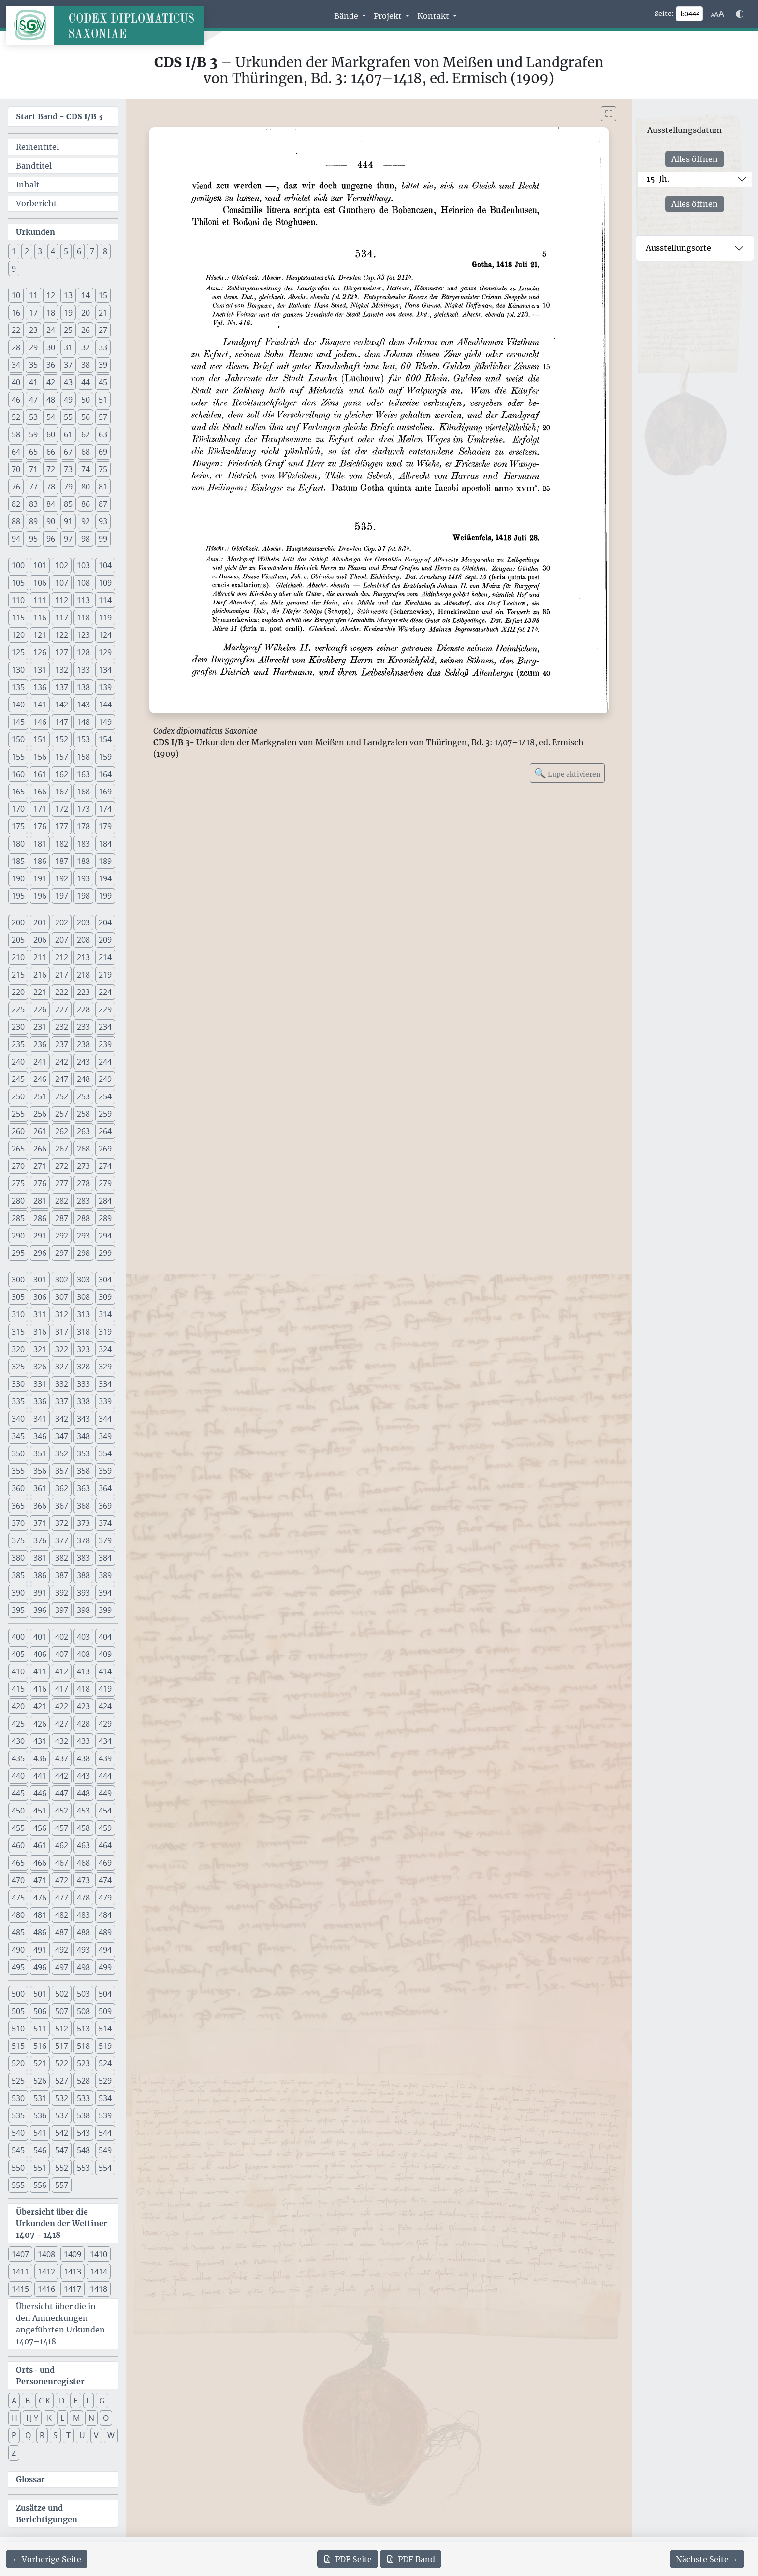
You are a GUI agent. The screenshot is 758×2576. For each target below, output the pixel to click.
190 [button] (18, 878)
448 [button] (83, 1793)
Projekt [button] (389, 16)
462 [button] (61, 1845)
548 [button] (83, 2150)
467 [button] (61, 1862)
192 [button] (61, 878)
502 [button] (61, 1993)
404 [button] (105, 1636)
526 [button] (39, 2080)
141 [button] (39, 704)
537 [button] (61, 2115)
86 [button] (85, 504)
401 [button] (39, 1636)
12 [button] (50, 295)
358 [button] (83, 1471)
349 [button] (105, 1436)
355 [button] (18, 1471)
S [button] (55, 2435)
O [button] (106, 2418)
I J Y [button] (32, 2418)
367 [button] (61, 1505)
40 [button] (16, 382)
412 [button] (61, 1671)
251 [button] (39, 1096)
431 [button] (39, 1741)
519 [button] (105, 2046)
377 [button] (61, 1540)
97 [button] (68, 538)
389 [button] (105, 1575)
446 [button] (39, 1793)
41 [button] (33, 382)
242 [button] (61, 1061)
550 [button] (18, 2167)
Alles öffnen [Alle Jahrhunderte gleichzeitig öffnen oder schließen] (694, 159)
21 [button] (103, 312)
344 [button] (105, 1418)
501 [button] (39, 1993)
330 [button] (18, 1384)
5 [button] (66, 251)
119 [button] (105, 617)
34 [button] (16, 365)
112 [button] (61, 600)
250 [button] (18, 1096)
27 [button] (103, 330)
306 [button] (39, 1297)
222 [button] (61, 992)
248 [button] (83, 1079)
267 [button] (61, 1148)
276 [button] (39, 1183)
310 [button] (18, 1314)
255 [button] (18, 1113)
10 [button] (16, 295)
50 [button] (85, 399)
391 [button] (39, 1592)
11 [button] (33, 295)
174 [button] (105, 809)
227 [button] (61, 1009)
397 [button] (61, 1610)
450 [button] (18, 1810)
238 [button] (83, 1044)
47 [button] (33, 399)
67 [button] (68, 451)
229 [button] (105, 1009)
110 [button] (18, 600)
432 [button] (61, 1741)
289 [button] (105, 1218)
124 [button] (105, 635)
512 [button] (61, 2028)
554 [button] (105, 2167)
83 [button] (33, 504)
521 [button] (39, 2063)
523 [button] (83, 2063)
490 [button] (18, 1949)
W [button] (111, 2435)
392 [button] (61, 1592)
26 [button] (85, 330)
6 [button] (79, 251)
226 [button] (39, 1009)
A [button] (14, 2400)
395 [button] (18, 1610)
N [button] (91, 2418)
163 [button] (83, 774)
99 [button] (103, 538)
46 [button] (16, 399)
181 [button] (39, 843)
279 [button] (105, 1183)
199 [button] (105, 896)
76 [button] (16, 486)
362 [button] (61, 1488)
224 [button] (105, 992)
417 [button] (61, 1689)
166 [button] (39, 791)
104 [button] (105, 565)
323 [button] (83, 1349)
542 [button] (61, 2133)
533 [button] (83, 2098)
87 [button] (103, 504)
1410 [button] (98, 2254)
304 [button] (105, 1279)
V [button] (96, 2435)
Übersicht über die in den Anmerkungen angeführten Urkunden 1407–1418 (60, 2324)
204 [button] (105, 922)
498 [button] (83, 1967)
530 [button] (18, 2098)
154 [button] (105, 739)
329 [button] (105, 1366)
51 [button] (103, 399)
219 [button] (105, 974)
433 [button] (83, 1741)
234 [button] (105, 1027)
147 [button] (61, 722)
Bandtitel (34, 166)
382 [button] (61, 1558)
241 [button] (39, 1061)
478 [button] (83, 1897)
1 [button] (14, 251)
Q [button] (28, 2435)
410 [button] (18, 1671)
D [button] (62, 2400)
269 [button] (105, 1148)
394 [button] (105, 1592)
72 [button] (50, 469)
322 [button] (61, 1349)
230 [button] (18, 1027)
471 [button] (39, 1880)
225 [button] (18, 1009)
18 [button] (50, 312)
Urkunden (35, 232)
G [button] (102, 2400)
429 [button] (105, 1723)
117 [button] (61, 617)
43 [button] (68, 382)
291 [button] (39, 1235)
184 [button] (105, 843)
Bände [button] (347, 16)
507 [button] (61, 2011)
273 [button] (83, 1166)
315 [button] (18, 1331)
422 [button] (61, 1706)
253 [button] (83, 1096)
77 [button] (33, 486)
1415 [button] (20, 2289)
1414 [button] (98, 2271)
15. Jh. (658, 179)
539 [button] (105, 2115)
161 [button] (39, 774)
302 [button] (61, 1279)
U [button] (82, 2435)
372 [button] (61, 1523)
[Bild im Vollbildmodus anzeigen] (608, 113)
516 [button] (39, 2046)
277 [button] (61, 1183)
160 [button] (18, 774)
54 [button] (50, 417)
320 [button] (18, 1349)
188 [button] (83, 861)
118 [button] (83, 617)
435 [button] (18, 1758)
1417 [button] (72, 2289)
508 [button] (83, 2011)
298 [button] (83, 1253)
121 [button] (39, 635)
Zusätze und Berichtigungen (46, 2513)
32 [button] (85, 347)
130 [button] (18, 669)
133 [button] (83, 669)
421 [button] (39, 1706)
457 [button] (61, 1828)
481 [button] (39, 1915)
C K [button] (44, 2400)
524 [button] (105, 2063)
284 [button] (105, 1200)
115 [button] (18, 617)
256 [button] (39, 1113)
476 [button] (39, 1897)
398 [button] (83, 1610)
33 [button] (103, 347)
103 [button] (83, 565)
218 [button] (83, 974)
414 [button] (105, 1671)
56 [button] (85, 417)
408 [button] (83, 1654)
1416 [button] (46, 2289)
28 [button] (16, 347)
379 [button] (105, 1540)
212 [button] (61, 957)
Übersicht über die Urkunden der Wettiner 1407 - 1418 (61, 2223)
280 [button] (18, 1200)
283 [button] (83, 1200)
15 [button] (103, 295)
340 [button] (18, 1418)
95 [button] (33, 538)
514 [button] (105, 2028)
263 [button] (83, 1131)
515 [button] (18, 2046)
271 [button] (39, 1166)
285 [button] (18, 1218)
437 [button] (61, 1758)
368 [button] (83, 1505)
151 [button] (39, 739)
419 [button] (105, 1689)
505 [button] (18, 2011)
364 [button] (105, 1488)
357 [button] (61, 1471)
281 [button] (39, 1200)
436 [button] (39, 1758)
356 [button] (39, 1471)
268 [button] (83, 1148)
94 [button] (16, 538)
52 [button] (16, 417)
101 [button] (39, 565)
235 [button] (18, 1044)
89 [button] (33, 521)
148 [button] (83, 722)
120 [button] (18, 635)
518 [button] (83, 2046)
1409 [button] (72, 2254)
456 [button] (39, 1828)
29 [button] (33, 347)
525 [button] (18, 2080)
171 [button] (39, 809)
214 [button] (105, 957)
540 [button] (18, 2133)
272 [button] (61, 1166)
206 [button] (39, 940)
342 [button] (61, 1418)
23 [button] (33, 330)
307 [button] (61, 1297)
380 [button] (18, 1558)
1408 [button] (46, 2254)
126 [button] (39, 652)
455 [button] (18, 1828)
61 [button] (68, 434)
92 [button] (85, 521)
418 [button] (83, 1689)
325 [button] (18, 1366)
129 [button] (105, 652)
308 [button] (83, 1297)
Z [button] (14, 2452)
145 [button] (18, 722)
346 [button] (39, 1436)
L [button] (62, 2418)
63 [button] (103, 434)
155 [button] (18, 756)
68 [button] (85, 451)
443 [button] (83, 1775)
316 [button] (39, 1331)
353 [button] (83, 1453)
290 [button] (18, 1235)
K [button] (49, 2418)
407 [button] (61, 1654)
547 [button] (61, 2150)
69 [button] (103, 451)
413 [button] (83, 1671)
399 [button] (105, 1610)
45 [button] (103, 382)
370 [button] (18, 1523)
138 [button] (83, 687)
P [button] (14, 2435)
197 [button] (61, 896)
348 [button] (83, 1436)
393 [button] (83, 1592)
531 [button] (39, 2098)
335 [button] (18, 1401)
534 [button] (105, 2098)
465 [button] (18, 1862)
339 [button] (105, 1401)
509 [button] (105, 2011)
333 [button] (83, 1384)
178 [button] (83, 826)
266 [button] (39, 1148)
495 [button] (18, 1967)
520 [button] (18, 2063)
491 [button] (39, 1949)
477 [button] (61, 1897)
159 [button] (105, 756)
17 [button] (33, 312)
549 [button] (105, 2150)
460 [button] (18, 1845)
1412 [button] (46, 2271)
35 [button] (33, 365)
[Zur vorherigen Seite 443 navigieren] (46, 2559)
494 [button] (105, 1949)
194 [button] (105, 878)
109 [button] (105, 582)
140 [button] (18, 704)
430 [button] (18, 1741)
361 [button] (39, 1488)
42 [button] (50, 382)
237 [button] (61, 1044)
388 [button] (83, 1575)
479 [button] (105, 1897)
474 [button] (105, 1880)
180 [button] (18, 843)
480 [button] (18, 1915)
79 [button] (68, 486)
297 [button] (61, 1253)
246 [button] (39, 1079)
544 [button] (105, 2133)
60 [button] (50, 434)
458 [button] (83, 1828)
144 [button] (105, 704)
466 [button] (39, 1862)
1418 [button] (98, 2289)
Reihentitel (37, 147)
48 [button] (50, 399)
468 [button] (83, 1862)
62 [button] (85, 434)
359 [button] (105, 1471)
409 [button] (105, 1654)
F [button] (88, 2400)
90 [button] (50, 521)
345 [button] (18, 1436)
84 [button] (50, 504)
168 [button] (83, 791)
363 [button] (83, 1488)
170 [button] (18, 809)
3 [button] (40, 251)
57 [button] (103, 417)
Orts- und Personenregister (50, 2375)
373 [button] (83, 1523)
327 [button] (61, 1366)
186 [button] (39, 861)
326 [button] (39, 1366)
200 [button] (18, 922)
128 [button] (83, 652)
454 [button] (105, 1810)
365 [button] (18, 1505)
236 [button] (39, 1044)
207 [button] (61, 940)
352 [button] (61, 1453)
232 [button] (61, 1027)
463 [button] (83, 1845)
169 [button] (105, 791)
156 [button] (39, 756)
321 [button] (39, 1349)
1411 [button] (20, 2271)
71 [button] (33, 469)
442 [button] (61, 1775)
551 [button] (39, 2167)
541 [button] (39, 2133)
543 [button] (83, 2133)
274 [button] (105, 1166)
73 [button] (68, 469)
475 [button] (18, 1897)
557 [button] (61, 2185)
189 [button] (105, 861)
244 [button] (105, 1061)
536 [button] (39, 2115)
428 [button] (83, 1723)
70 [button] (16, 469)
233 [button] (83, 1027)
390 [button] (18, 1592)
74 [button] (85, 469)
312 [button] (61, 1314)
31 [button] (68, 347)
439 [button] (105, 1758)
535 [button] (18, 2115)
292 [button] (61, 1235)
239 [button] (105, 1044)
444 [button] (105, 1775)
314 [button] (105, 1314)
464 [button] (105, 1845)
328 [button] (83, 1366)
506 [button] (39, 2011)
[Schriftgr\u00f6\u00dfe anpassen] (717, 14)
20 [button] (85, 312)
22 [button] (16, 330)
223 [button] (83, 992)
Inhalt (28, 184)
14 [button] (85, 295)
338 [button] (83, 1401)
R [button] (42, 2435)
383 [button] (83, 1558)
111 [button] (39, 600)
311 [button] (39, 1314)
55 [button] (68, 417)
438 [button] (83, 1758)
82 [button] (16, 504)
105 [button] (18, 582)
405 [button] (18, 1654)
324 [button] (105, 1349)
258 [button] (83, 1113)
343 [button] (83, 1418)
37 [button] (68, 365)
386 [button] (39, 1575)
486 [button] (39, 1932)
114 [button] (105, 600)
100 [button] (18, 565)
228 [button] (83, 1009)
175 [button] (18, 826)
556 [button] (39, 2185)
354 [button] (105, 1453)
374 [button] (105, 1523)
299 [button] (105, 1253)
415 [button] (18, 1689)
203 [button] (83, 922)
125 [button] (18, 652)
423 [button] (83, 1706)
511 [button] (39, 2028)
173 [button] (83, 809)
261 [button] (39, 1131)
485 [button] (18, 1932)
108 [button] (83, 582)
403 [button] (83, 1636)
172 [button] (61, 809)
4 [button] (53, 251)
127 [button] (61, 652)
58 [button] (16, 434)
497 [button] (61, 1967)
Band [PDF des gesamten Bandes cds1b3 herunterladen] (410, 2559)
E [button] (75, 2400)
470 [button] (18, 1880)
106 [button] (39, 582)
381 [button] (39, 1558)
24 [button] (50, 330)
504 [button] (105, 1993)
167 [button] (61, 791)
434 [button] (105, 1741)
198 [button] (83, 896)
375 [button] (18, 1540)
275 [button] (18, 1183)
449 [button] (105, 1793)
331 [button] (39, 1384)
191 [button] (39, 878)
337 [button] (61, 1401)
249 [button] (105, 1079)
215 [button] (18, 974)
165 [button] (18, 791)
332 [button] (61, 1384)
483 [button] (83, 1915)
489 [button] (105, 1932)
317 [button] (61, 1331)
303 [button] (83, 1279)
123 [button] (83, 635)
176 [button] (39, 826)
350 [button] (18, 1453)
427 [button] (61, 1723)
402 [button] (61, 1636)
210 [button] (18, 957)
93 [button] (103, 521)
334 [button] (105, 1384)
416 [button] (39, 1689)
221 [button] (39, 992)
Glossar (30, 2479)
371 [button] (39, 1523)
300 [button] (18, 1279)
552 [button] (61, 2167)
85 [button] (68, 504)
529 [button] (105, 2080)
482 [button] (61, 1915)
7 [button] (92, 251)
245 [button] (18, 1079)
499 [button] (105, 1967)
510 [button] (18, 2028)
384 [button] (105, 1558)
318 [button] (83, 1331)
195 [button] (18, 896)
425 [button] (18, 1723)
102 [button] (61, 565)
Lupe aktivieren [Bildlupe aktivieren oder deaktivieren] (567, 773)
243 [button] (83, 1061)
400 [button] (18, 1636)
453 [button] (83, 1810)
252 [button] (61, 1096)
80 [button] (85, 486)
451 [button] (39, 1810)
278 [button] (83, 1183)
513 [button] (83, 2028)
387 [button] (61, 1575)
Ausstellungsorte (678, 248)
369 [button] (105, 1505)
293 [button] (83, 1235)
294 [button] (105, 1235)
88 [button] (16, 521)
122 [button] (61, 635)
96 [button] (50, 538)
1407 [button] (20, 2254)
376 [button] (39, 1540)
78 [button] (50, 486)
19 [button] (68, 312)
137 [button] (61, 687)
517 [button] (61, 2046)
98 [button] (85, 538)
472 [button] (61, 1880)
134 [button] (105, 669)
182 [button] (61, 843)
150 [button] (18, 739)
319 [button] (105, 1331)
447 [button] (61, 1793)
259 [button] (105, 1113)
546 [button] (39, 2150)
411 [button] (39, 1671)
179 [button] (105, 826)
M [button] (76, 2418)
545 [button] (18, 2150)
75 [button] (103, 469)
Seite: (664, 13)
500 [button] (18, 1993)
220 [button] (18, 992)
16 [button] (16, 312)
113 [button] (83, 600)
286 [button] (39, 1218)
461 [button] (39, 1845)
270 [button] (18, 1166)
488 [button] (83, 1932)
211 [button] (39, 957)
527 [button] (61, 2080)
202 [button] (61, 922)
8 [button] (105, 251)
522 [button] (61, 2063)
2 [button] (27, 251)
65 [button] (33, 451)
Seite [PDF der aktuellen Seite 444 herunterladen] (347, 2559)
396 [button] (39, 1610)
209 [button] (105, 940)
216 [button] (39, 974)
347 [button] (61, 1436)
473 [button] (83, 1880)
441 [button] (39, 1775)
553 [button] (83, 2167)
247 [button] (61, 1079)
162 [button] (61, 774)
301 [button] (39, 1279)
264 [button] (105, 1131)
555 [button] (18, 2185)
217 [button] (61, 974)
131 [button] (39, 669)
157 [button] (61, 756)
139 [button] (105, 687)
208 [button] (83, 940)
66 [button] (50, 451)
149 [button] (105, 722)
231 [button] (39, 1027)
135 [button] (18, 687)
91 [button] (68, 521)
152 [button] (61, 739)
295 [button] (18, 1253)
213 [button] (83, 957)
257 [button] (61, 1113)
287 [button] (61, 1218)
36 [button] (50, 365)
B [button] (27, 2400)
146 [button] (39, 722)
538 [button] (83, 2115)
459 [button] (105, 1828)
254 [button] (105, 1096)
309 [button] (105, 1297)
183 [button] (83, 843)
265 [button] (18, 1148)
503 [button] (83, 1993)
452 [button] (61, 1810)
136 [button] (39, 687)
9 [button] (14, 268)
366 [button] (39, 1505)
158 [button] (83, 756)
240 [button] (18, 1061)
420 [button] (18, 1706)
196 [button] (39, 896)
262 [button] (61, 1131)
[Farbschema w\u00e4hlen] (739, 14)
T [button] (68, 2435)
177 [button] (61, 826)
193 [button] (83, 878)
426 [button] (39, 1723)
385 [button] (18, 1575)
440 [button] (18, 1775)
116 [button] (39, 617)
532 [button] (61, 2098)
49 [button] (68, 399)
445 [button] (18, 1793)
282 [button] (61, 1200)
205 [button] (18, 940)
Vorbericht (36, 203)
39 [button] (103, 365)
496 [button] (39, 1967)
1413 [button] (72, 2271)
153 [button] (83, 739)
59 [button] (33, 434)
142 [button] (61, 704)
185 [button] (18, 861)
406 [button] (39, 1654)
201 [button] (39, 922)
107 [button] (61, 582)
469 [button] (105, 1862)
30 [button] (50, 347)
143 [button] (83, 704)
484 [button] (105, 1915)
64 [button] (16, 451)
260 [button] (18, 1131)
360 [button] (18, 1488)
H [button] (14, 2418)
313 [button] (83, 1314)
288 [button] (83, 1218)
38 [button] (85, 365)
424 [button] (105, 1706)
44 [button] (85, 382)
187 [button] (61, 861)
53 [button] (33, 417)
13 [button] (68, 295)
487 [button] (61, 1932)
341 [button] (39, 1418)
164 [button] (105, 774)
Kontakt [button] (434, 16)
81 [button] (103, 486)
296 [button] (39, 1253)
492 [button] (61, 1949)
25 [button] (68, 330)
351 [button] (39, 1453)
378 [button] (83, 1540)
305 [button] (18, 1297)
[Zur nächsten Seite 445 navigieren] (707, 2559)
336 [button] (39, 1401)
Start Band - (59, 116)
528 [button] (83, 2080)
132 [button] (61, 669)
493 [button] (83, 1949)
